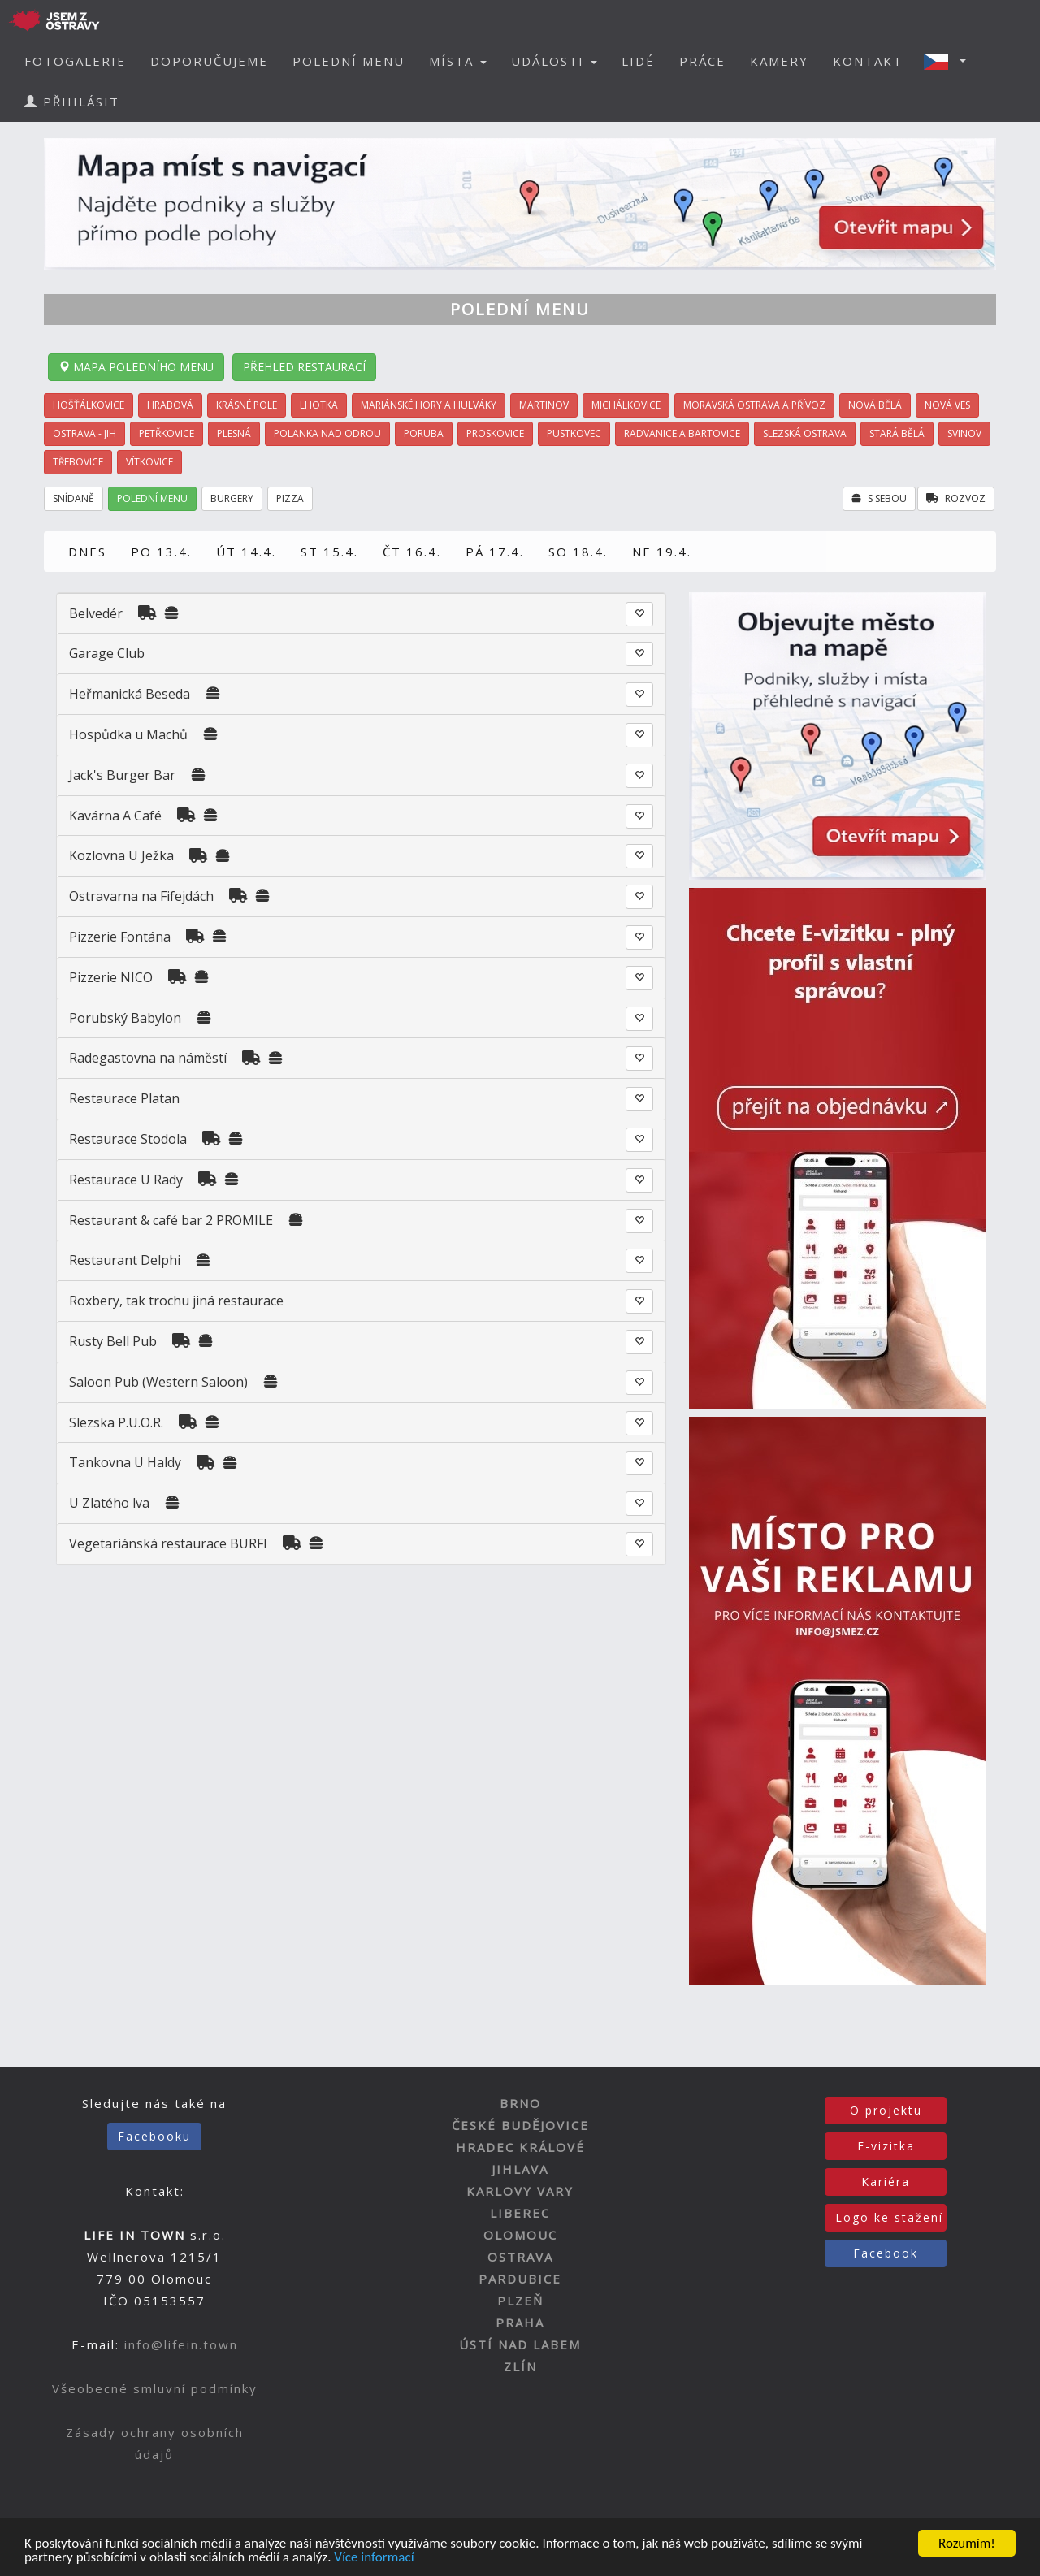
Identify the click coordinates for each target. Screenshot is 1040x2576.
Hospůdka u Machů (128, 734)
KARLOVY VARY (520, 2191)
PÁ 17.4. (495, 551)
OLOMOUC (520, 2235)
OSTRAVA (520, 2257)
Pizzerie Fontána (120, 937)
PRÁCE (702, 61)
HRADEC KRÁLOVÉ (520, 2147)
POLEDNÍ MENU (348, 61)
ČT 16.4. (412, 551)
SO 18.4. (578, 551)
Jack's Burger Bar (122, 775)
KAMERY (779, 61)
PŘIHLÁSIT (71, 101)
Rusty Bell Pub (113, 1341)
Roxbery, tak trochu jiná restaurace (176, 1301)
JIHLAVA (520, 2169)
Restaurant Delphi (124, 1260)
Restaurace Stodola (128, 1139)
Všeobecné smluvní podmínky (155, 2388)
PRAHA (520, 2322)
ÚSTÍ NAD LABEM (520, 2344)
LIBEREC (520, 2213)
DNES (87, 551)
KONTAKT (868, 61)
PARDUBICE (520, 2279)
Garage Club (107, 653)
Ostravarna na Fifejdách (141, 896)
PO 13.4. (161, 551)
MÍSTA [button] (458, 61)
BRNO (520, 2103)
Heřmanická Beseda (129, 694)
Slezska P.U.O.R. (116, 1422)
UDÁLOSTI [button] (554, 61)
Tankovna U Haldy (125, 1462)
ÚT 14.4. (246, 551)
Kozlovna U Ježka (121, 855)
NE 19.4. (661, 551)
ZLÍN (520, 2366)
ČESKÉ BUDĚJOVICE (520, 2125)
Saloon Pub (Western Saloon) (158, 1382)
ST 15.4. (329, 551)
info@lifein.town (181, 2344)
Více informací (374, 2557)
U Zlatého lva (109, 1503)
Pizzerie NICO (111, 977)
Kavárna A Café (115, 816)
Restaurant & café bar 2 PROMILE (171, 1220)
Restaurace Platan (124, 1098)
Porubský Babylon (125, 1018)
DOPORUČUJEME (209, 61)
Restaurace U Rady (126, 1179)
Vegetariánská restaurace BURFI (168, 1543)
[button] (950, 61)
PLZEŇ (520, 2300)
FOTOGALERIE (75, 61)
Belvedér (97, 613)
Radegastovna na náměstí (148, 1058)
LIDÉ (638, 61)
